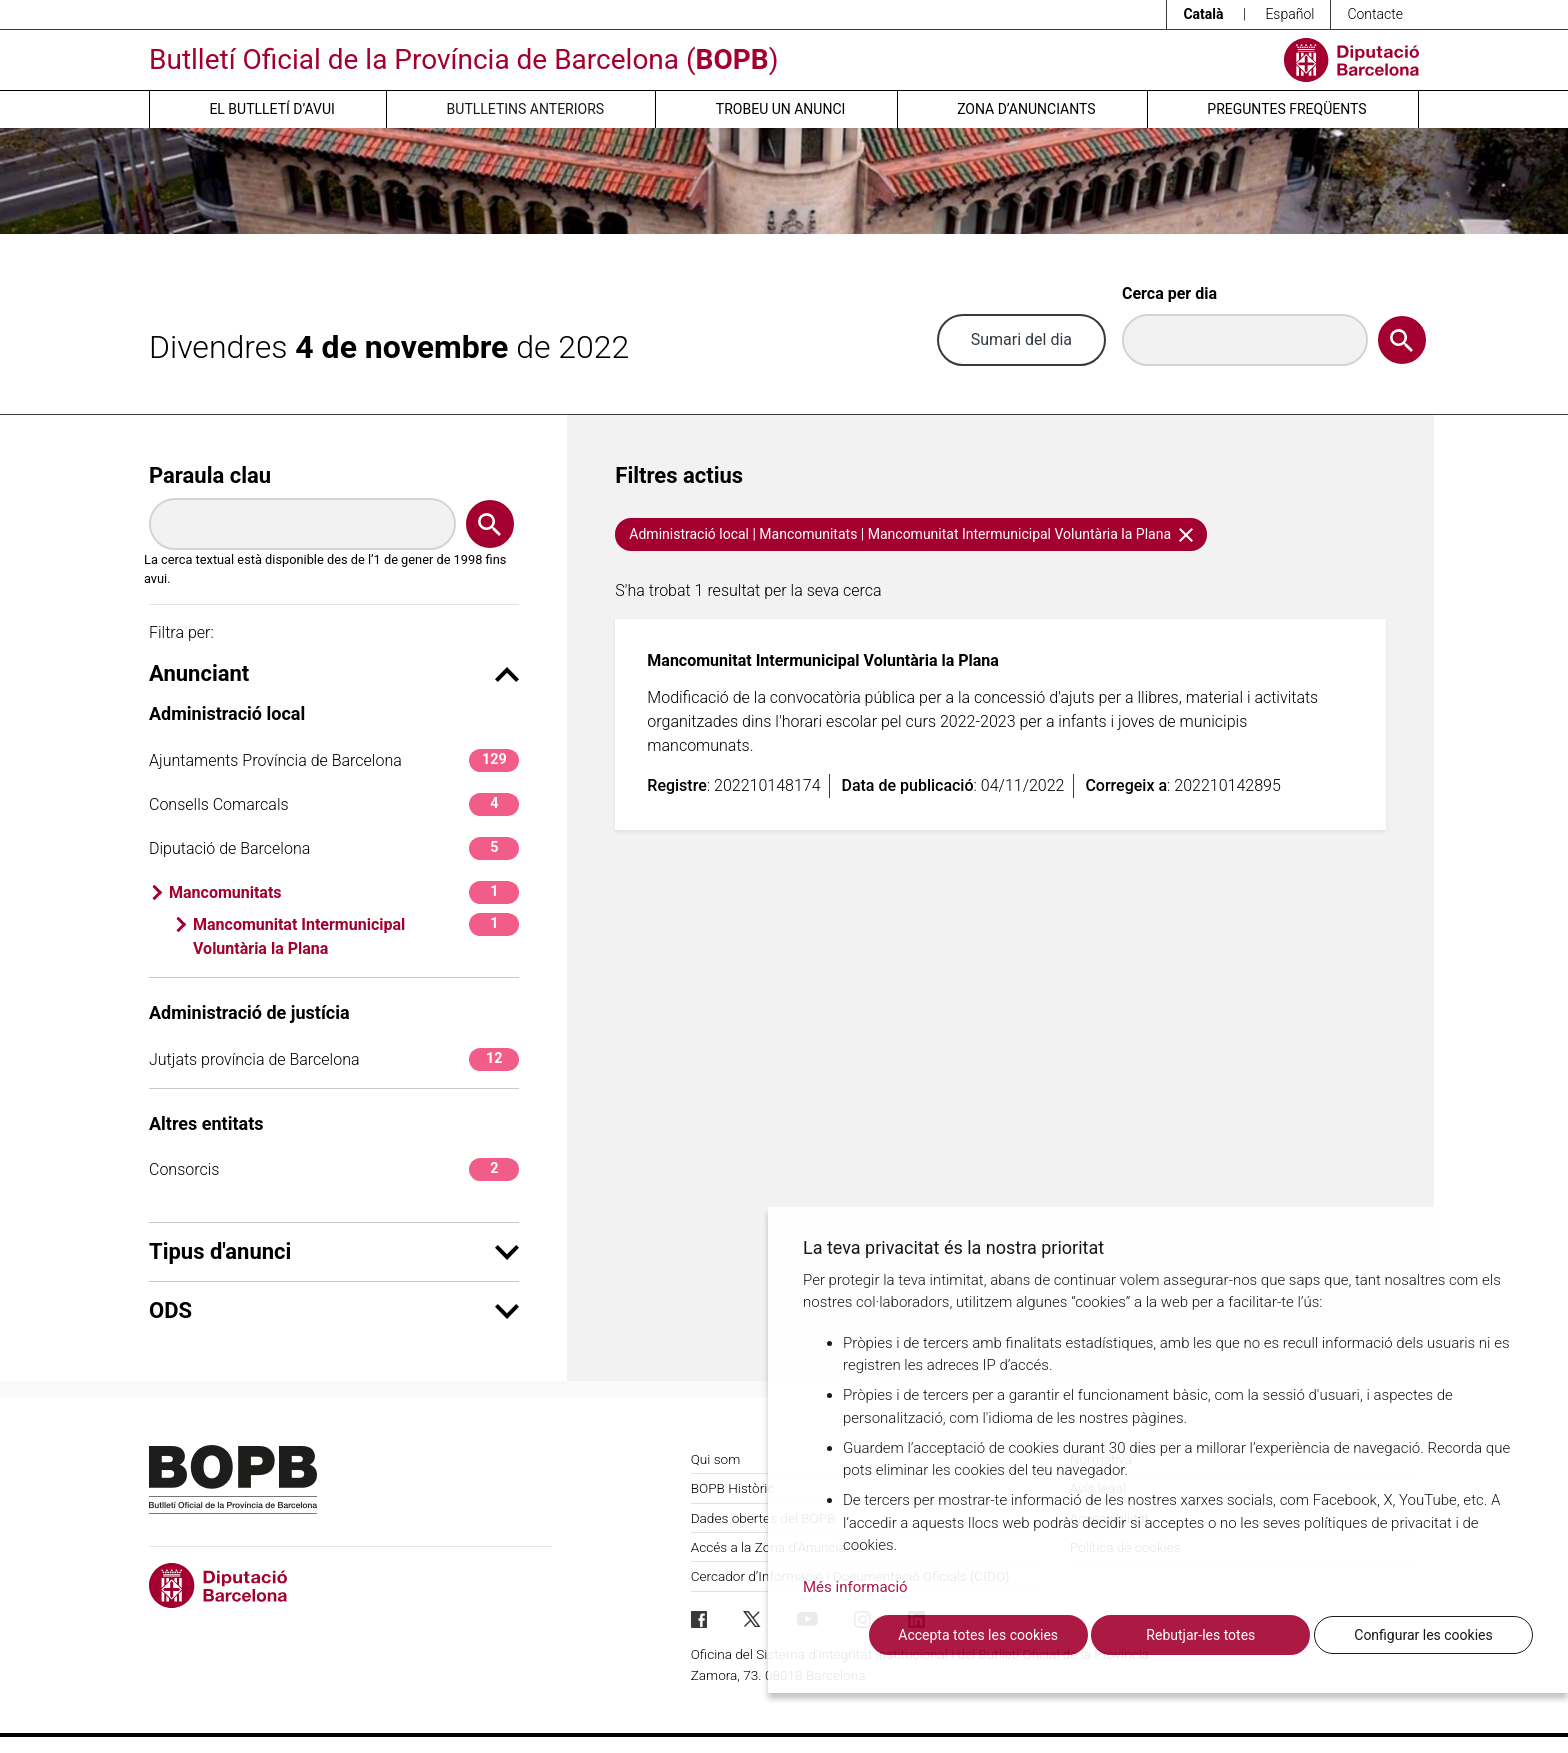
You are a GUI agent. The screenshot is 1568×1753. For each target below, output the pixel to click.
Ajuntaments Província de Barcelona (334, 760)
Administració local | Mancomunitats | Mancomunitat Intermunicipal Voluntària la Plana (910, 534)
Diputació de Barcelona (334, 848)
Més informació (855, 1587)
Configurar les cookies (1423, 1635)
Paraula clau (210, 475)
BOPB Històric (733, 1488)
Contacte (1375, 14)
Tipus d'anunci (334, 1251)
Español (1289, 14)
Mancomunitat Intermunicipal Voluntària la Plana (356, 935)
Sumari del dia (1021, 339)
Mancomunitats (344, 892)
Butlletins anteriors (526, 109)
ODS (334, 1310)
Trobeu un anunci (781, 109)
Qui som (716, 1459)
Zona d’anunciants (1026, 109)
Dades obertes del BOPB (763, 1518)
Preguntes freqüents (1286, 109)
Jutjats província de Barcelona (334, 1059)
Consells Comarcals (334, 804)
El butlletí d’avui (271, 109)
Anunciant (334, 673)
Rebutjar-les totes (1200, 1635)
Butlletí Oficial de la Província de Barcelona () (463, 59)
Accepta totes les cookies (978, 1635)
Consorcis (334, 1169)
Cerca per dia (1169, 293)
